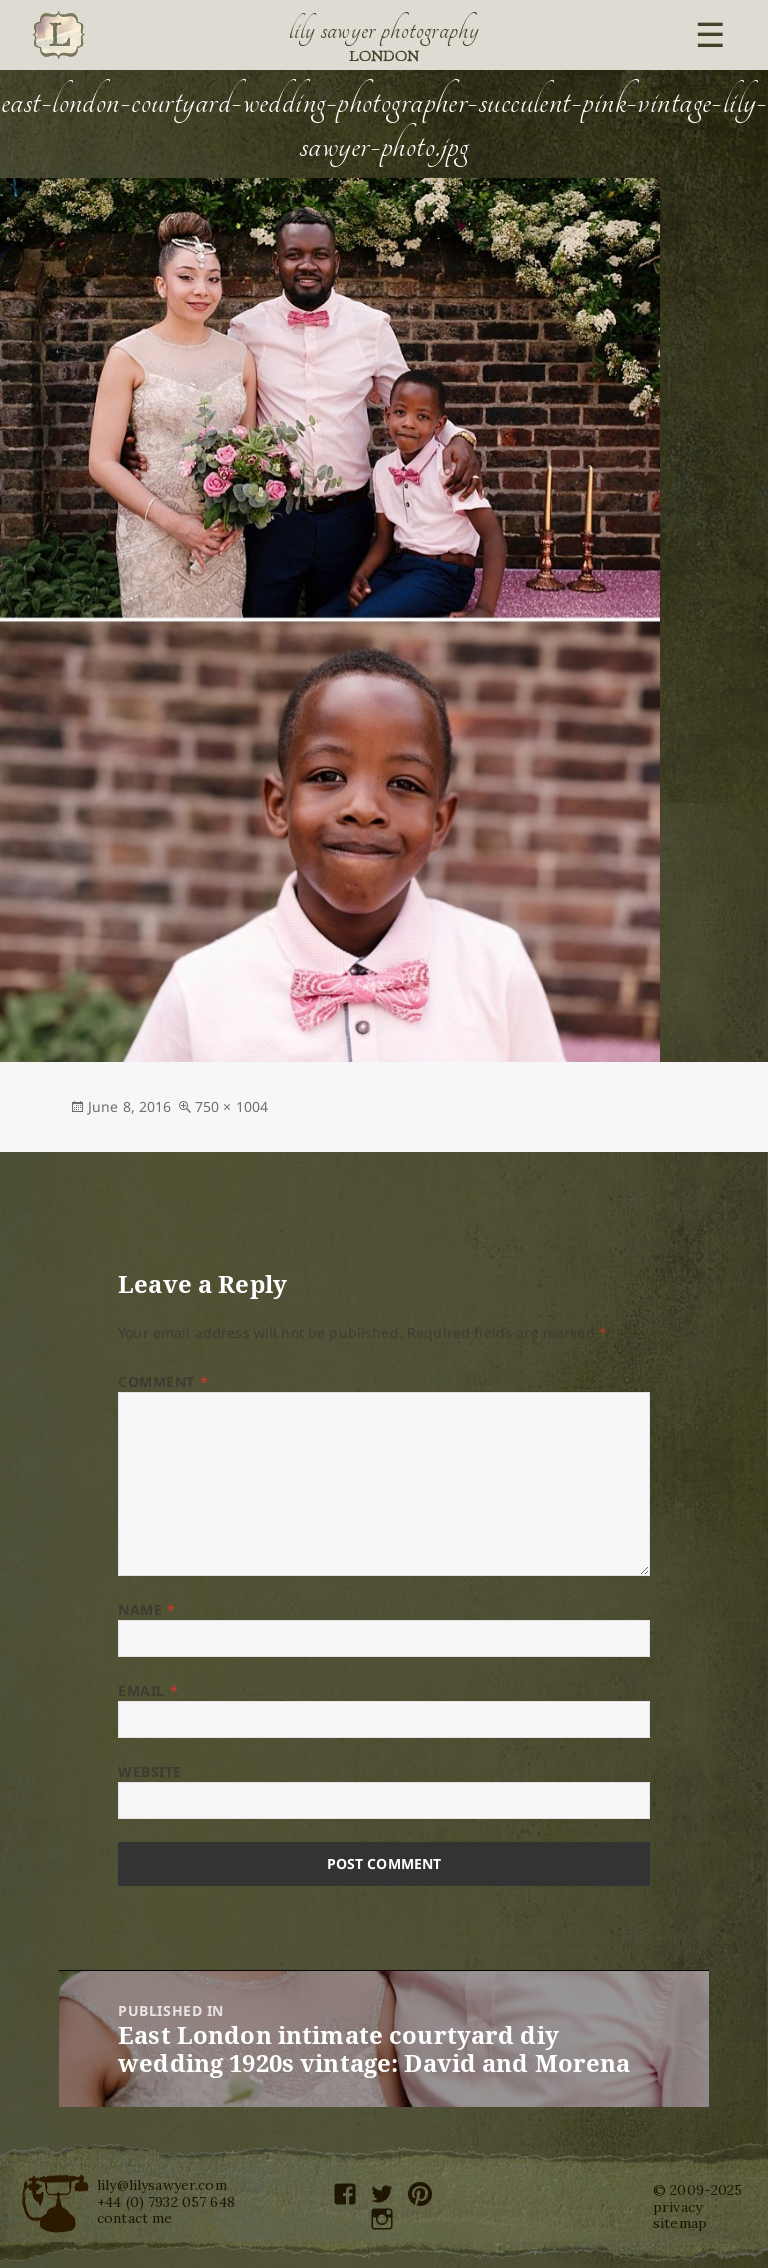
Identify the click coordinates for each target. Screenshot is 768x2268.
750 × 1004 (231, 1106)
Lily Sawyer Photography (384, 30)
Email (148, 1690)
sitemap (680, 2223)
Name (146, 1609)
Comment (163, 1381)
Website (150, 1771)
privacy (677, 2207)
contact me (134, 2218)
